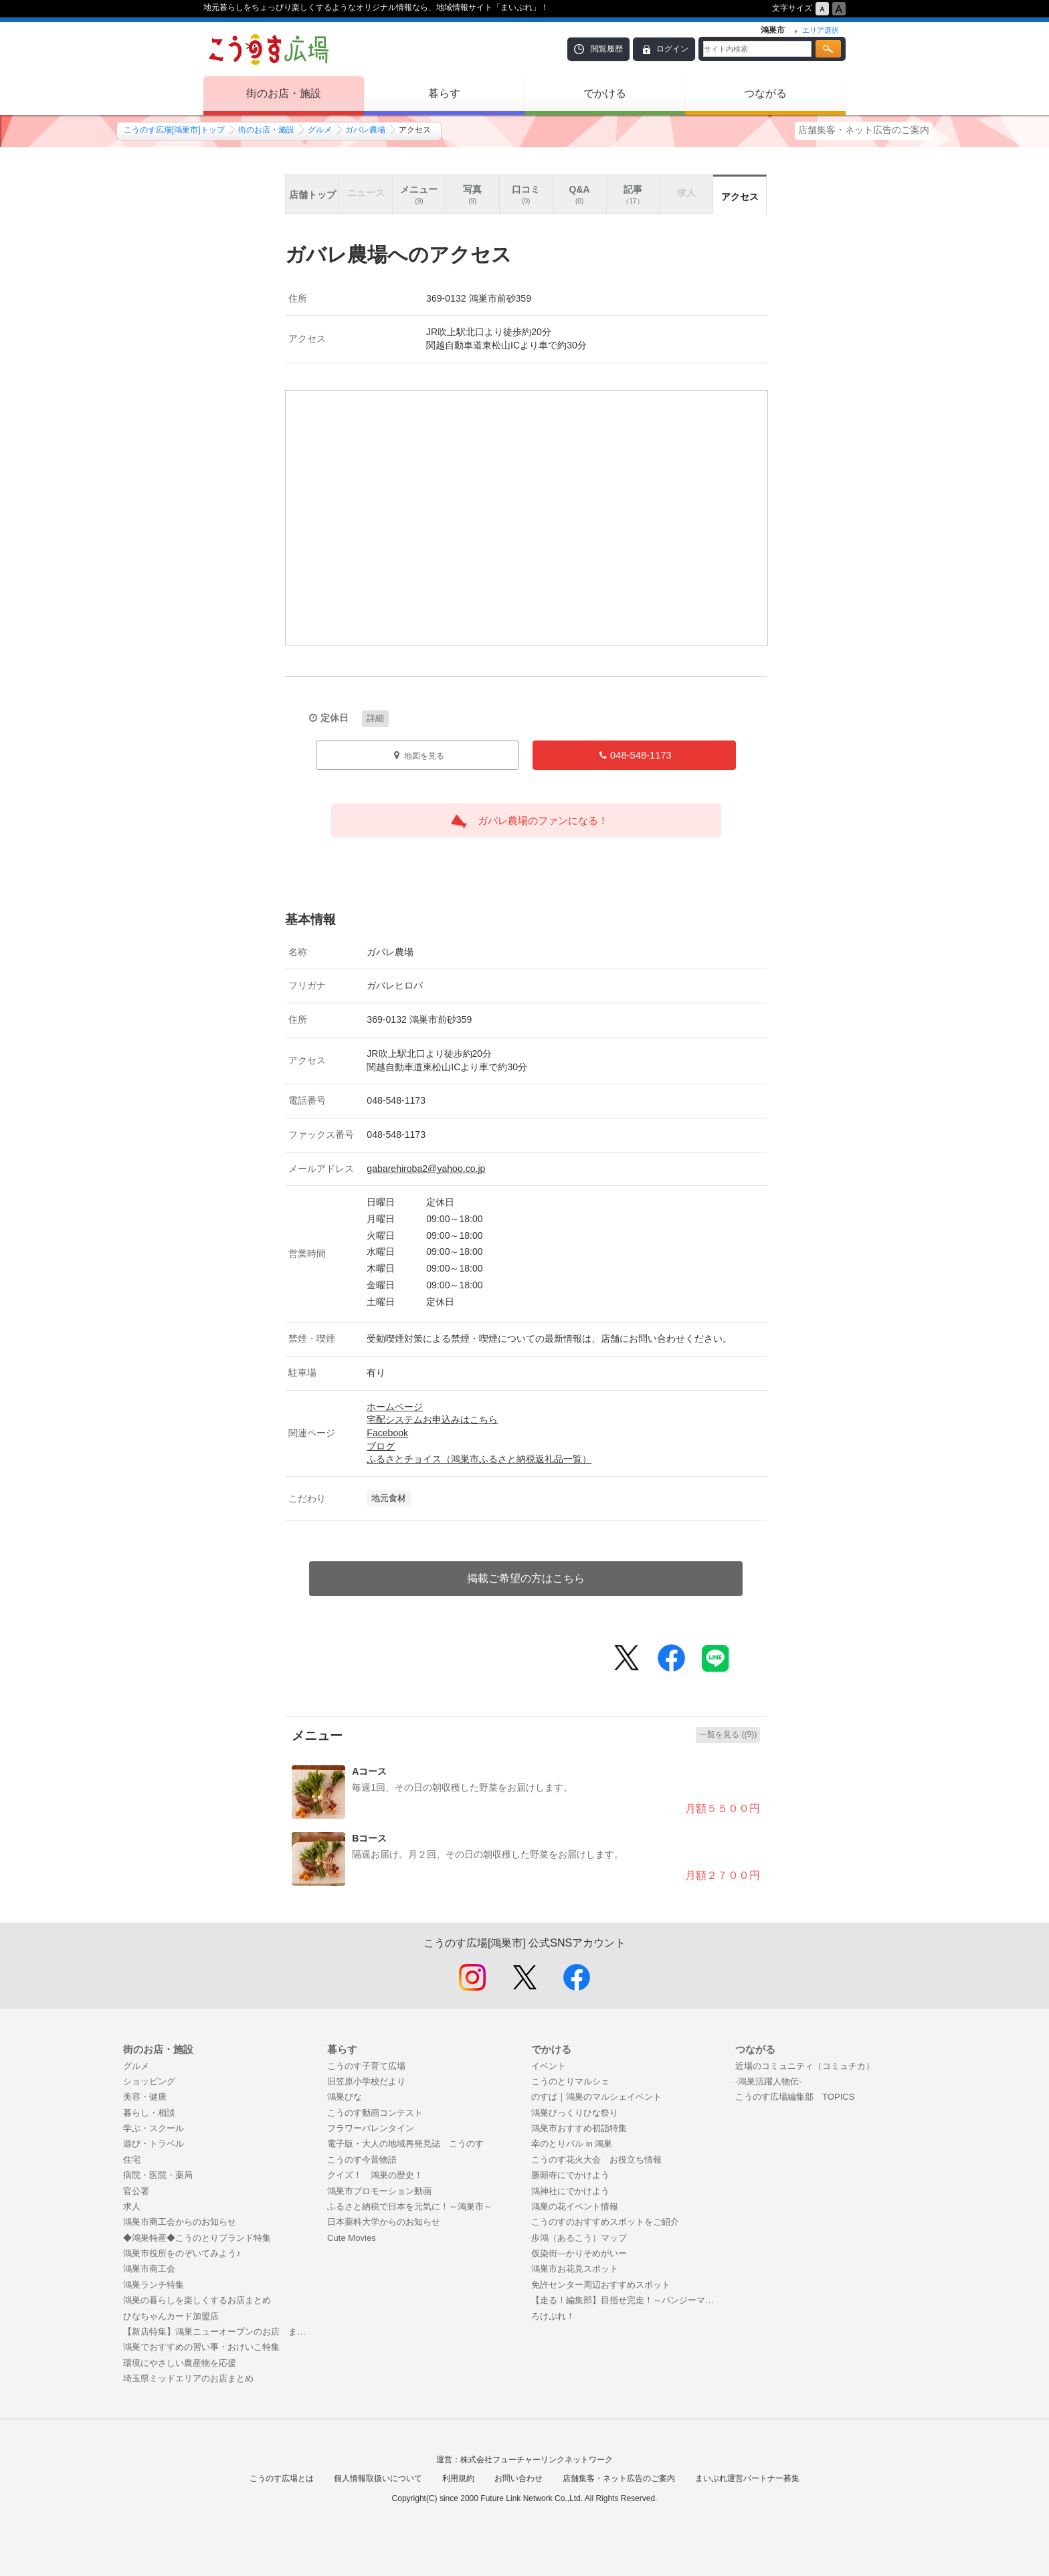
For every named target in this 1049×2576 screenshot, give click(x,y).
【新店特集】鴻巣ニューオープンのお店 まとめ (218, 2331)
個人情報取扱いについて (378, 2478)
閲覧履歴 (607, 49)
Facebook (387, 1432)
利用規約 (458, 2478)
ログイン (672, 49)
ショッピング (149, 2081)
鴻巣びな (344, 2097)
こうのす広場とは (282, 2478)
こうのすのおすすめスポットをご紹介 (605, 2222)
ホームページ (395, 1406)
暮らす (444, 93)
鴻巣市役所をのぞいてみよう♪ (182, 2253)
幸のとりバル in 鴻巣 (572, 2144)
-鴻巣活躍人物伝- (768, 2081)
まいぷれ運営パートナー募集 (747, 2478)
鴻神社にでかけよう (570, 2191)
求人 (131, 2206)
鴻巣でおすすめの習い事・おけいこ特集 (201, 2347)
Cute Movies (351, 2238)
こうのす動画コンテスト (375, 2113)
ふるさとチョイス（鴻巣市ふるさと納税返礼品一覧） (479, 1459)
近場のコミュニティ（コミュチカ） (804, 2066)
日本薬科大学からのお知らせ (383, 2222)
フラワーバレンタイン (370, 2128)
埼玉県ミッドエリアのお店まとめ (188, 2378)
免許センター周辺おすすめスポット (600, 2285)
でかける (604, 93)
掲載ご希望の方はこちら (526, 1578)
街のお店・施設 (283, 93)
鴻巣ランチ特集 (153, 2285)
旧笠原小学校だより (366, 2081)
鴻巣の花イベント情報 (574, 2206)
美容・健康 (145, 2097)
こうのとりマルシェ (570, 2081)
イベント (548, 2066)
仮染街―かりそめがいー (579, 2253)
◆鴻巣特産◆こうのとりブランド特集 (197, 2238)
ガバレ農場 (365, 129)
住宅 (131, 2160)
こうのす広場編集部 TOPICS (795, 2097)
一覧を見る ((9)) (728, 1734)
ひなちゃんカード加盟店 (171, 2316)
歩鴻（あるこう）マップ (579, 2238)
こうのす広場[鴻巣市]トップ (174, 129)
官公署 (136, 2191)
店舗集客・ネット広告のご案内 (863, 129)
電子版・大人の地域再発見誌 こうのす (405, 2144)
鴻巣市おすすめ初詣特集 (579, 2128)
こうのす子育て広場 (366, 2066)
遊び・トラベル (153, 2144)
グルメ (320, 129)
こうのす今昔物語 (362, 2160)
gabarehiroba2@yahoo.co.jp (426, 1168)
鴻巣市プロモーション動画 (379, 2191)
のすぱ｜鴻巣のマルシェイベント (596, 2097)
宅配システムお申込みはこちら (432, 1419)
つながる (765, 93)
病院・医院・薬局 (158, 2175)
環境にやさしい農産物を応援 (179, 2363)
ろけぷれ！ (553, 2316)
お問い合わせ (518, 2478)
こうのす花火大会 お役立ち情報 (596, 2160)
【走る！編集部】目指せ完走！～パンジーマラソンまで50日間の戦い (626, 2300)
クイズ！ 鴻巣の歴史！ (375, 2175)
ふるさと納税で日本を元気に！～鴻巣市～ (409, 2206)
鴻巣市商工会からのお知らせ (179, 2222)
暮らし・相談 (149, 2113)
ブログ (381, 1446)
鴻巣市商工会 (149, 2269)
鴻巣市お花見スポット (574, 2269)
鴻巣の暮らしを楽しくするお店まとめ (197, 2300)
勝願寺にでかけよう (570, 2175)
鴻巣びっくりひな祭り (574, 2113)
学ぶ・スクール (153, 2128)
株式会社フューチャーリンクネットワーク (536, 2459)
